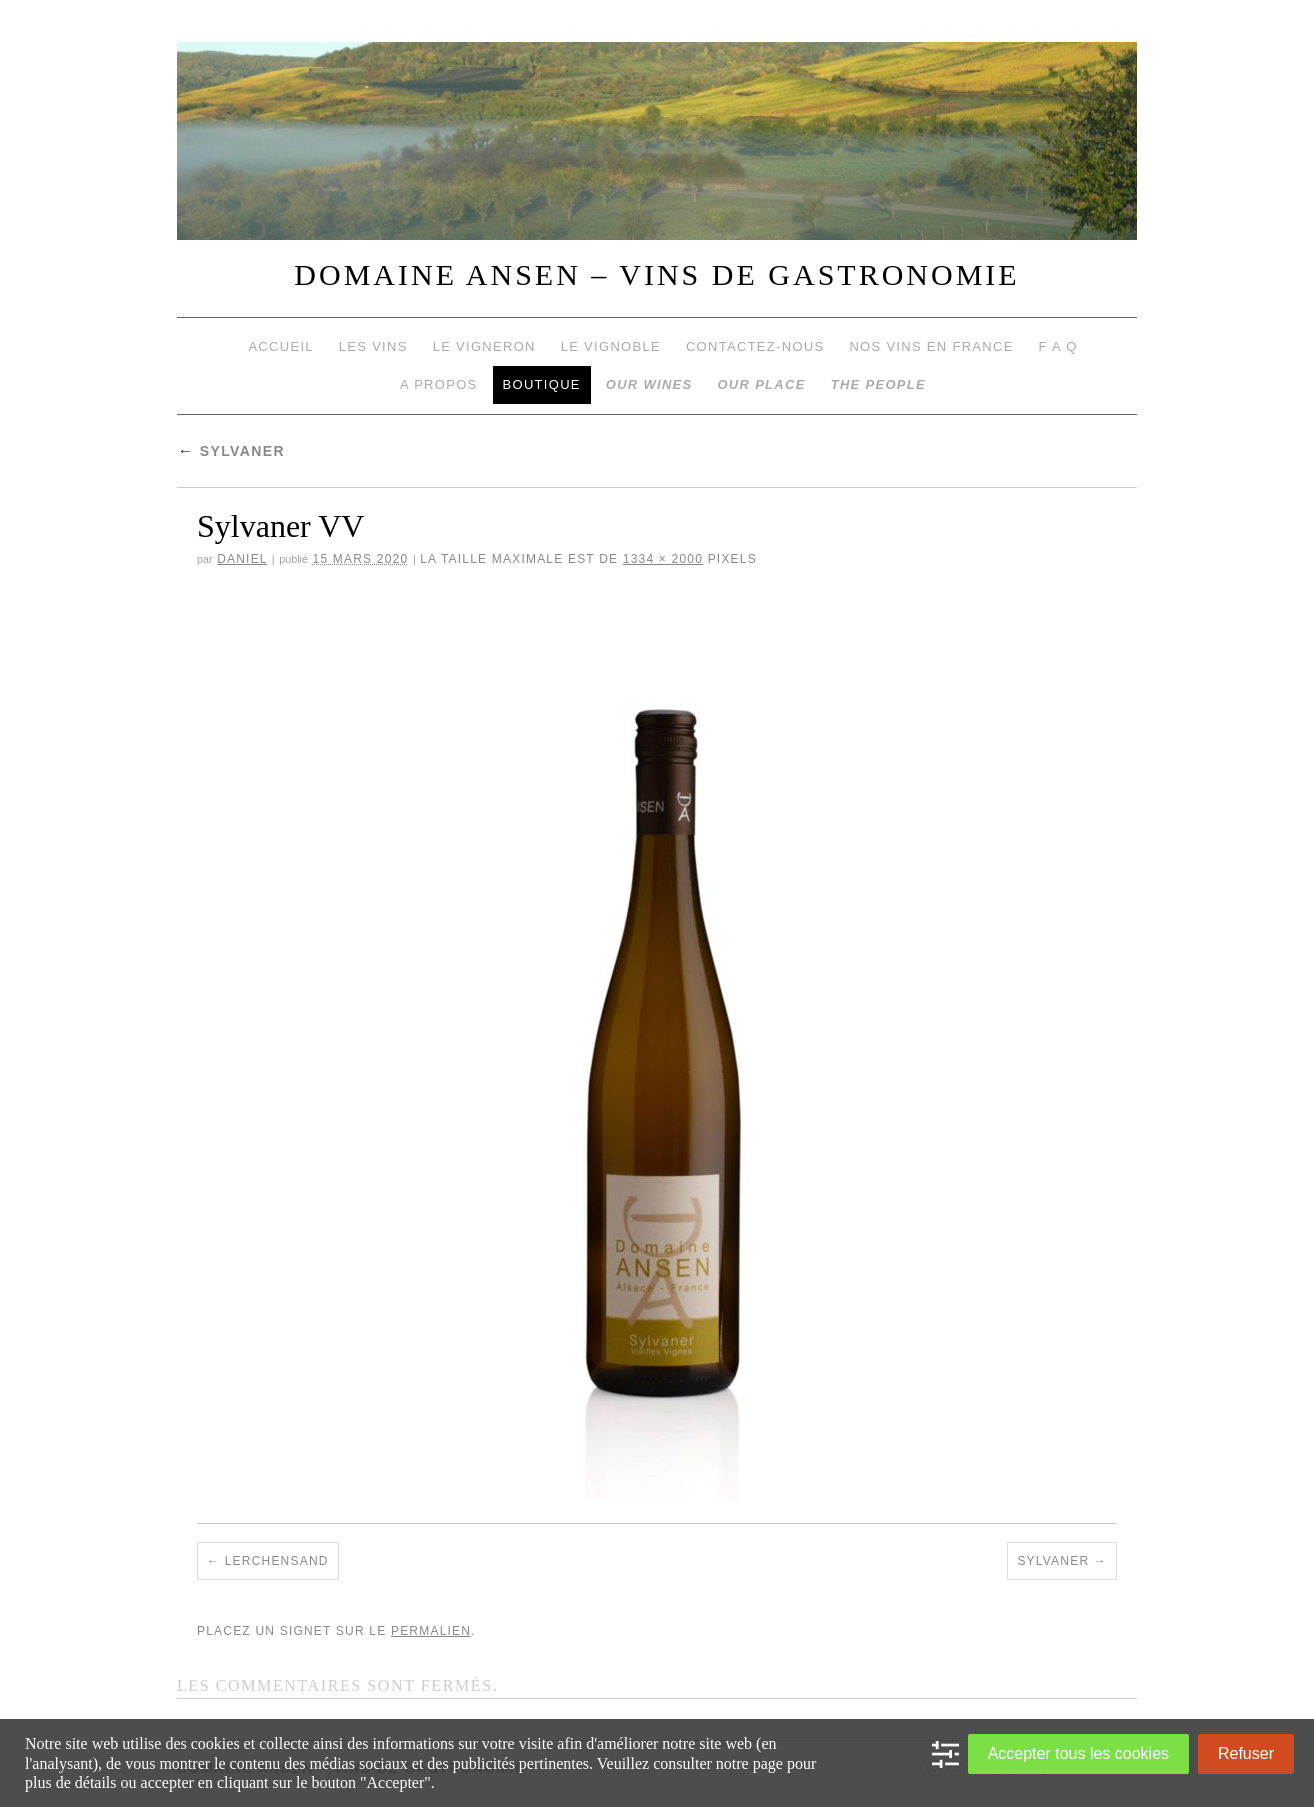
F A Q (1058, 346)
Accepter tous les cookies (1078, 1753)
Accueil (280, 346)
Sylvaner (231, 451)
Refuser (1246, 1753)
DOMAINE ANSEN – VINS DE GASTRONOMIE (656, 274)
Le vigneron (484, 346)
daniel (242, 559)
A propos (439, 384)
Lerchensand (277, 1561)
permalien (431, 1631)
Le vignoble (611, 346)
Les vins (373, 346)
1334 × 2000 (663, 559)
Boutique (542, 384)
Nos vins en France (931, 346)
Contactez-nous (755, 346)
